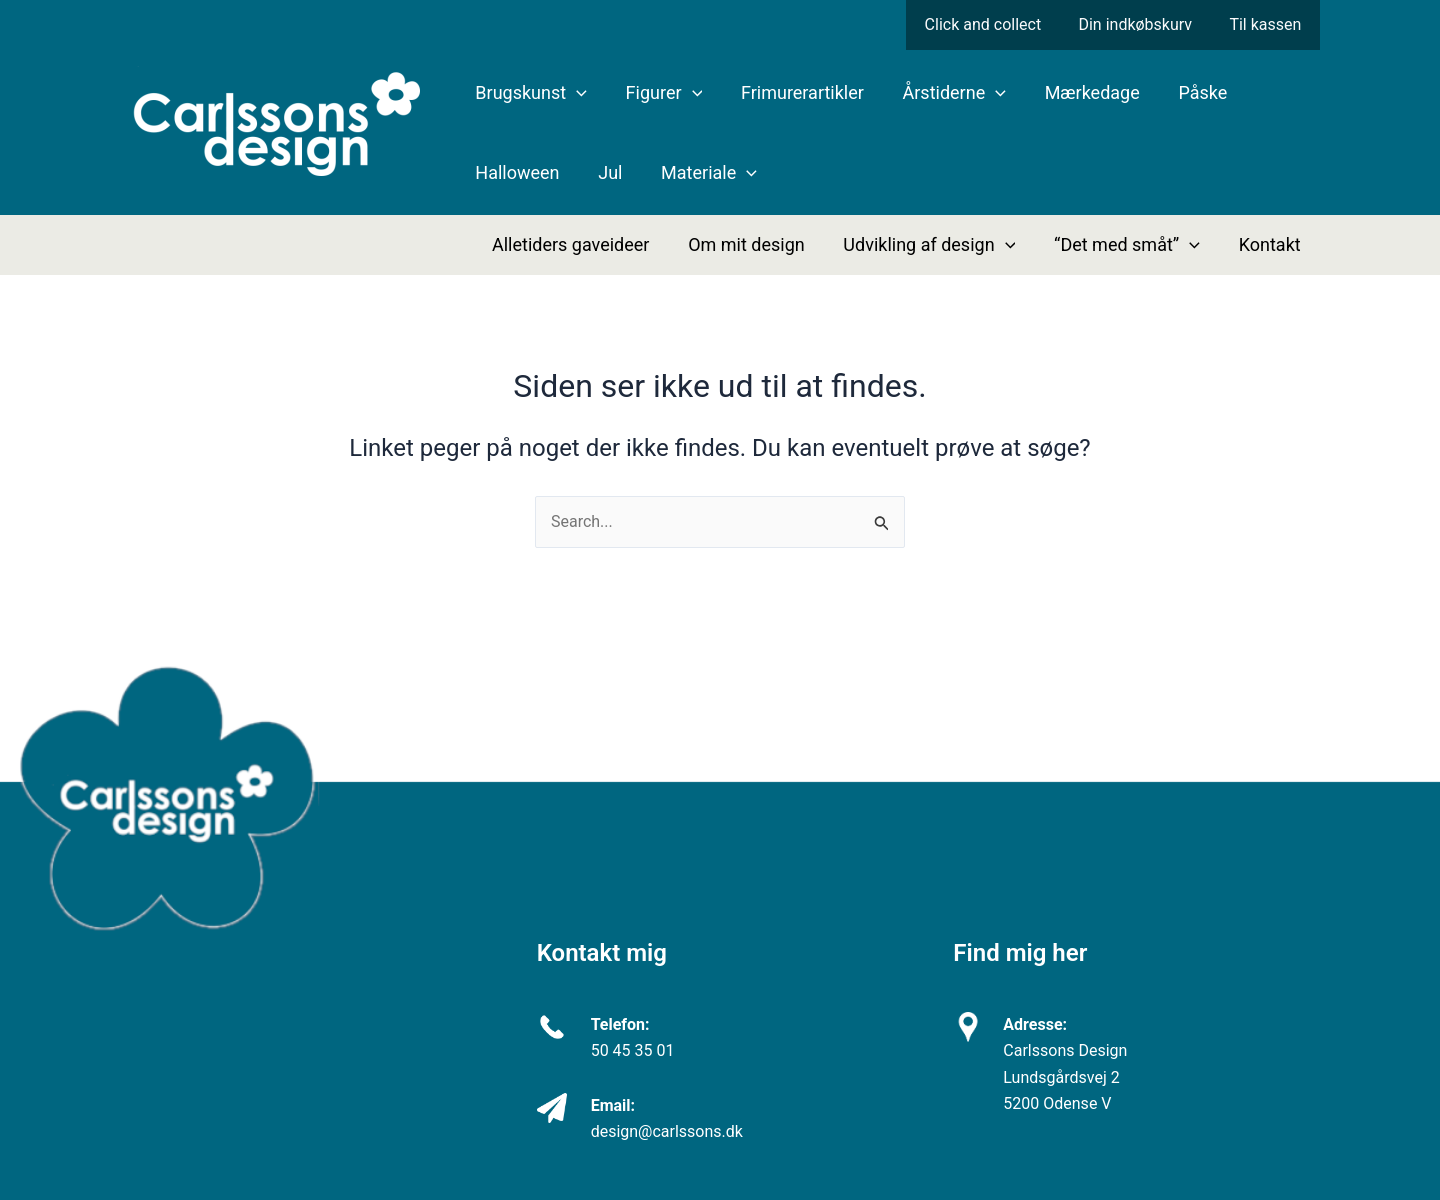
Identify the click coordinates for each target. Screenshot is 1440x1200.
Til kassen (1268, 24)
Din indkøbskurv (1143, 24)
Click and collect (996, 24)
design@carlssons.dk (667, 1131)
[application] (575, 93)
